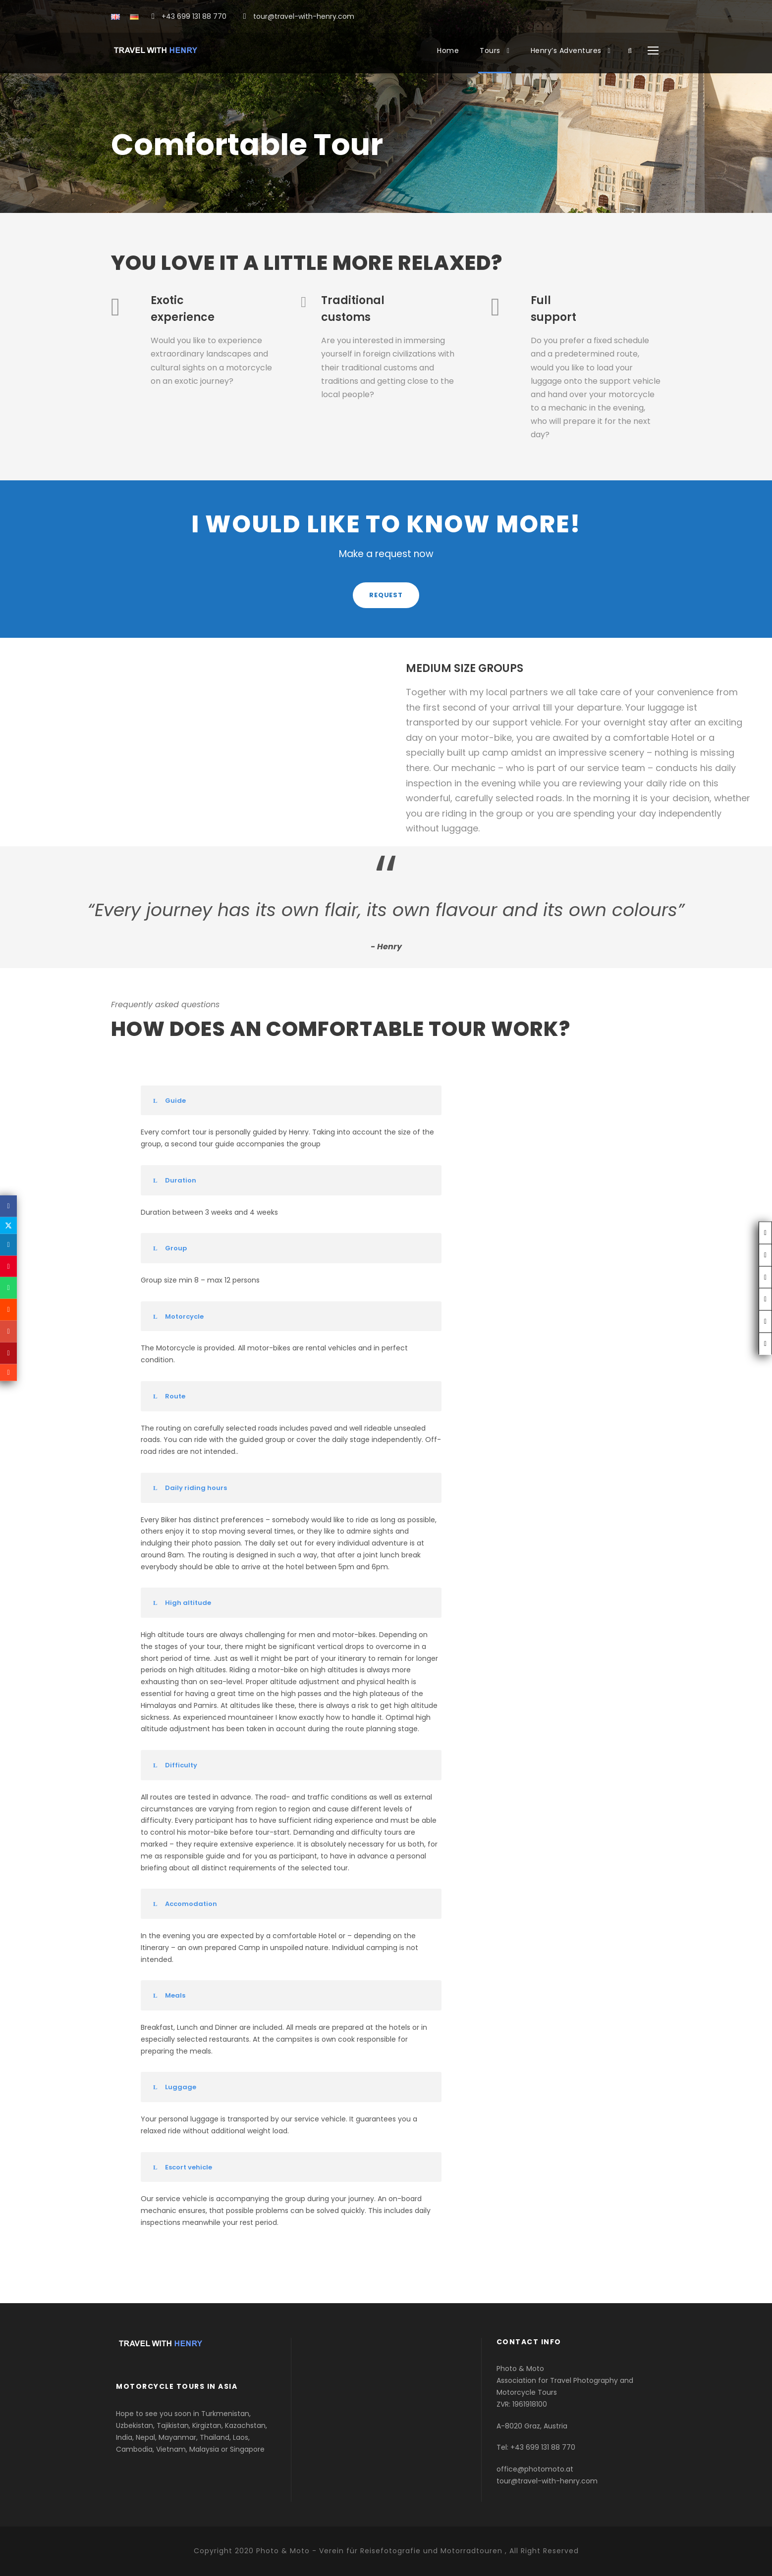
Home (448, 50)
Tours (490, 50)
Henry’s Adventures (566, 50)
